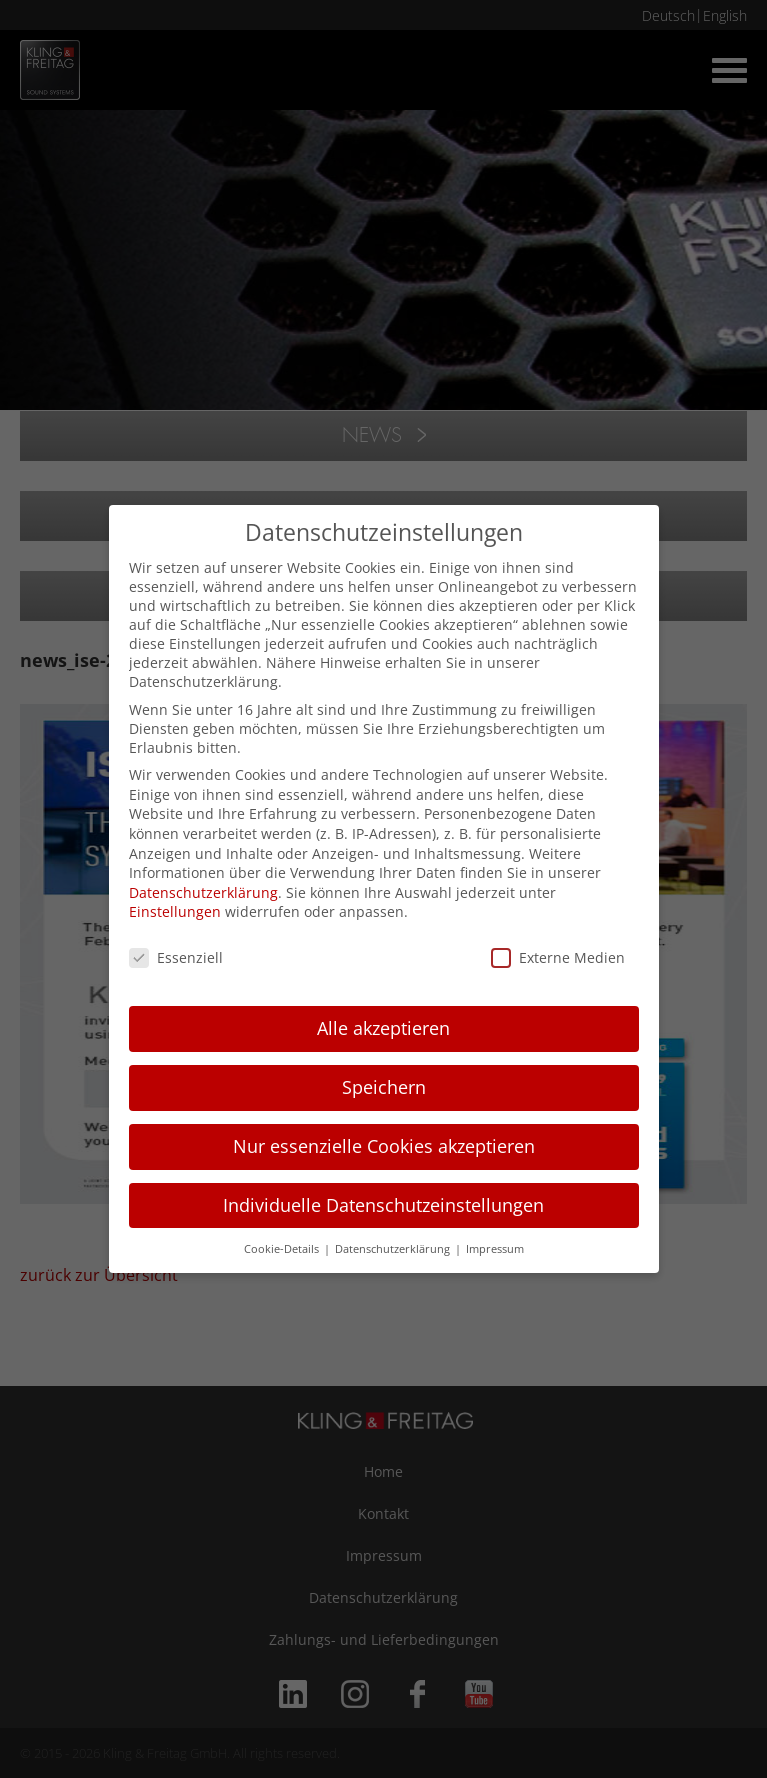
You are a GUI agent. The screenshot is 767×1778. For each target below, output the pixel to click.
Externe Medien (558, 957)
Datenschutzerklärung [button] (394, 1249)
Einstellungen (175, 911)
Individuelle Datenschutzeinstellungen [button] (383, 1205)
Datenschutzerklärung (203, 892)
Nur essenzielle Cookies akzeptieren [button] (384, 1146)
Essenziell (176, 957)
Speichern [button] (384, 1087)
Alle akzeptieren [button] (383, 1028)
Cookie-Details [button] (283, 1249)
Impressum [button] (495, 1249)
